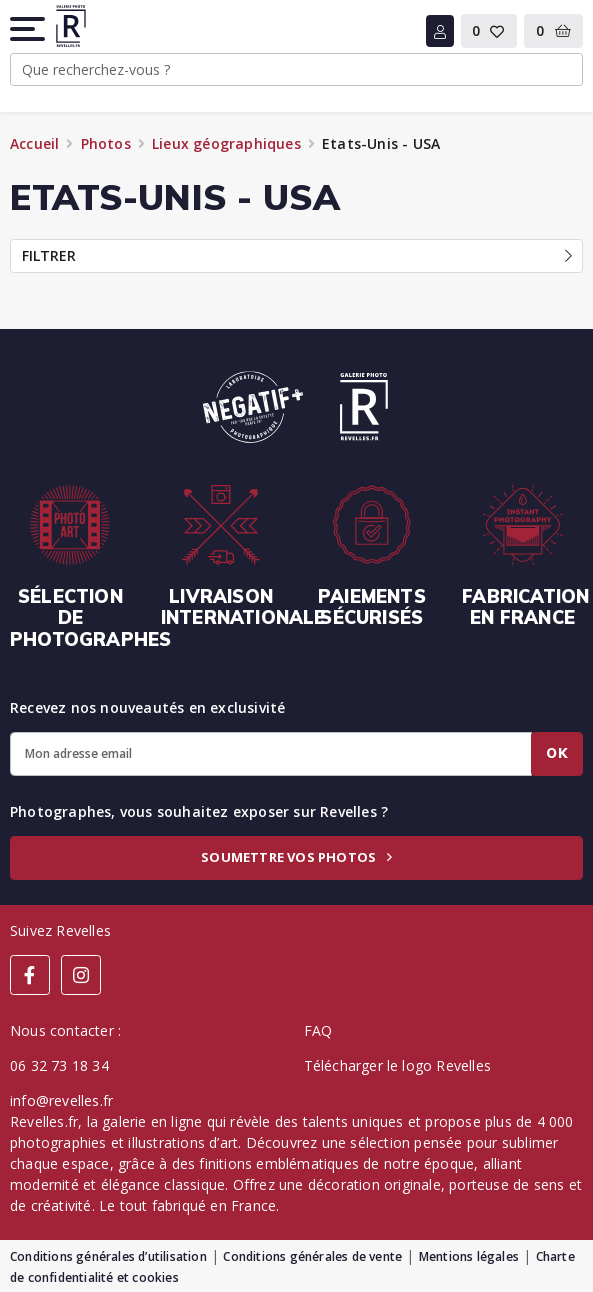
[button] (29, 29)
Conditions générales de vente (312, 1256)
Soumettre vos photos (296, 857)
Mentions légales (469, 1256)
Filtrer (297, 255)
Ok (557, 753)
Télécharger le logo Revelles (398, 1065)
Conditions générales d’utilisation (108, 1256)
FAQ (318, 1030)
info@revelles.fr (61, 1100)
